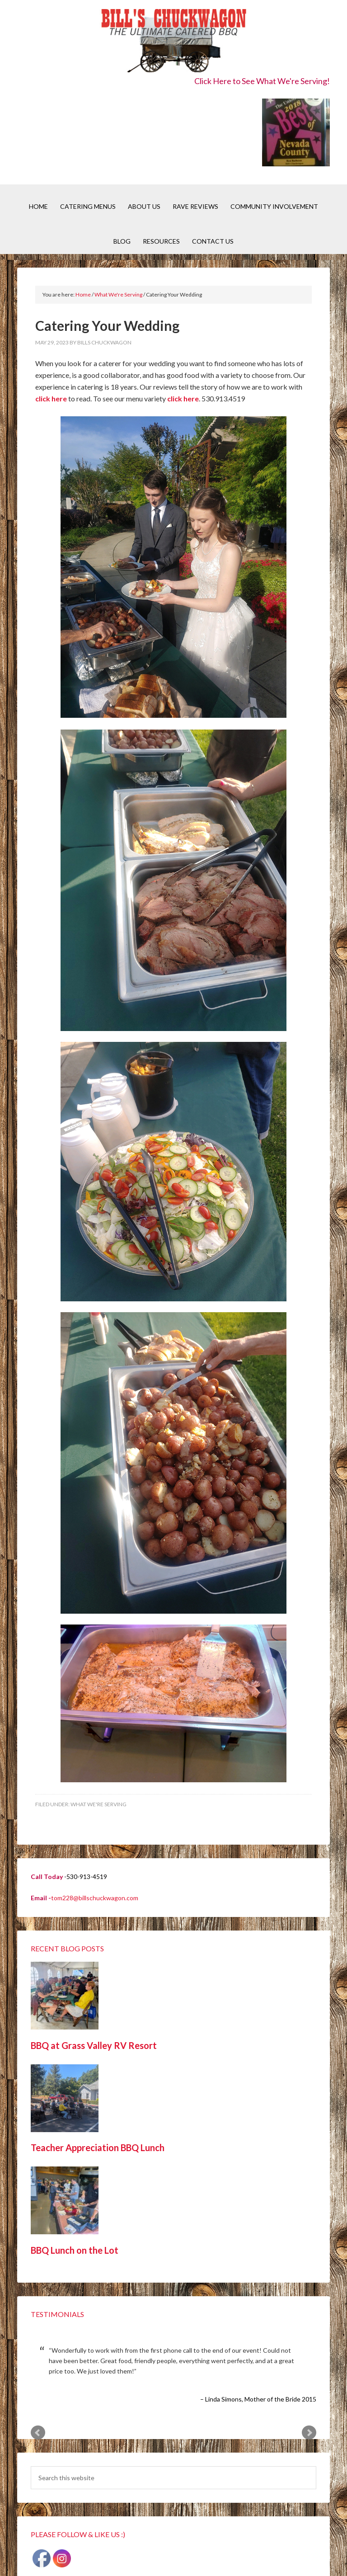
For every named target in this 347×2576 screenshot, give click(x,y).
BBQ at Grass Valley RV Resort (94, 2045)
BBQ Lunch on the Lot (74, 2250)
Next (309, 2432)
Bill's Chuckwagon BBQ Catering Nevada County (173, 42)
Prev (38, 2432)
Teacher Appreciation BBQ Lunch (97, 2147)
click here (51, 398)
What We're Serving (98, 1804)
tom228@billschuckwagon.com (94, 1898)
